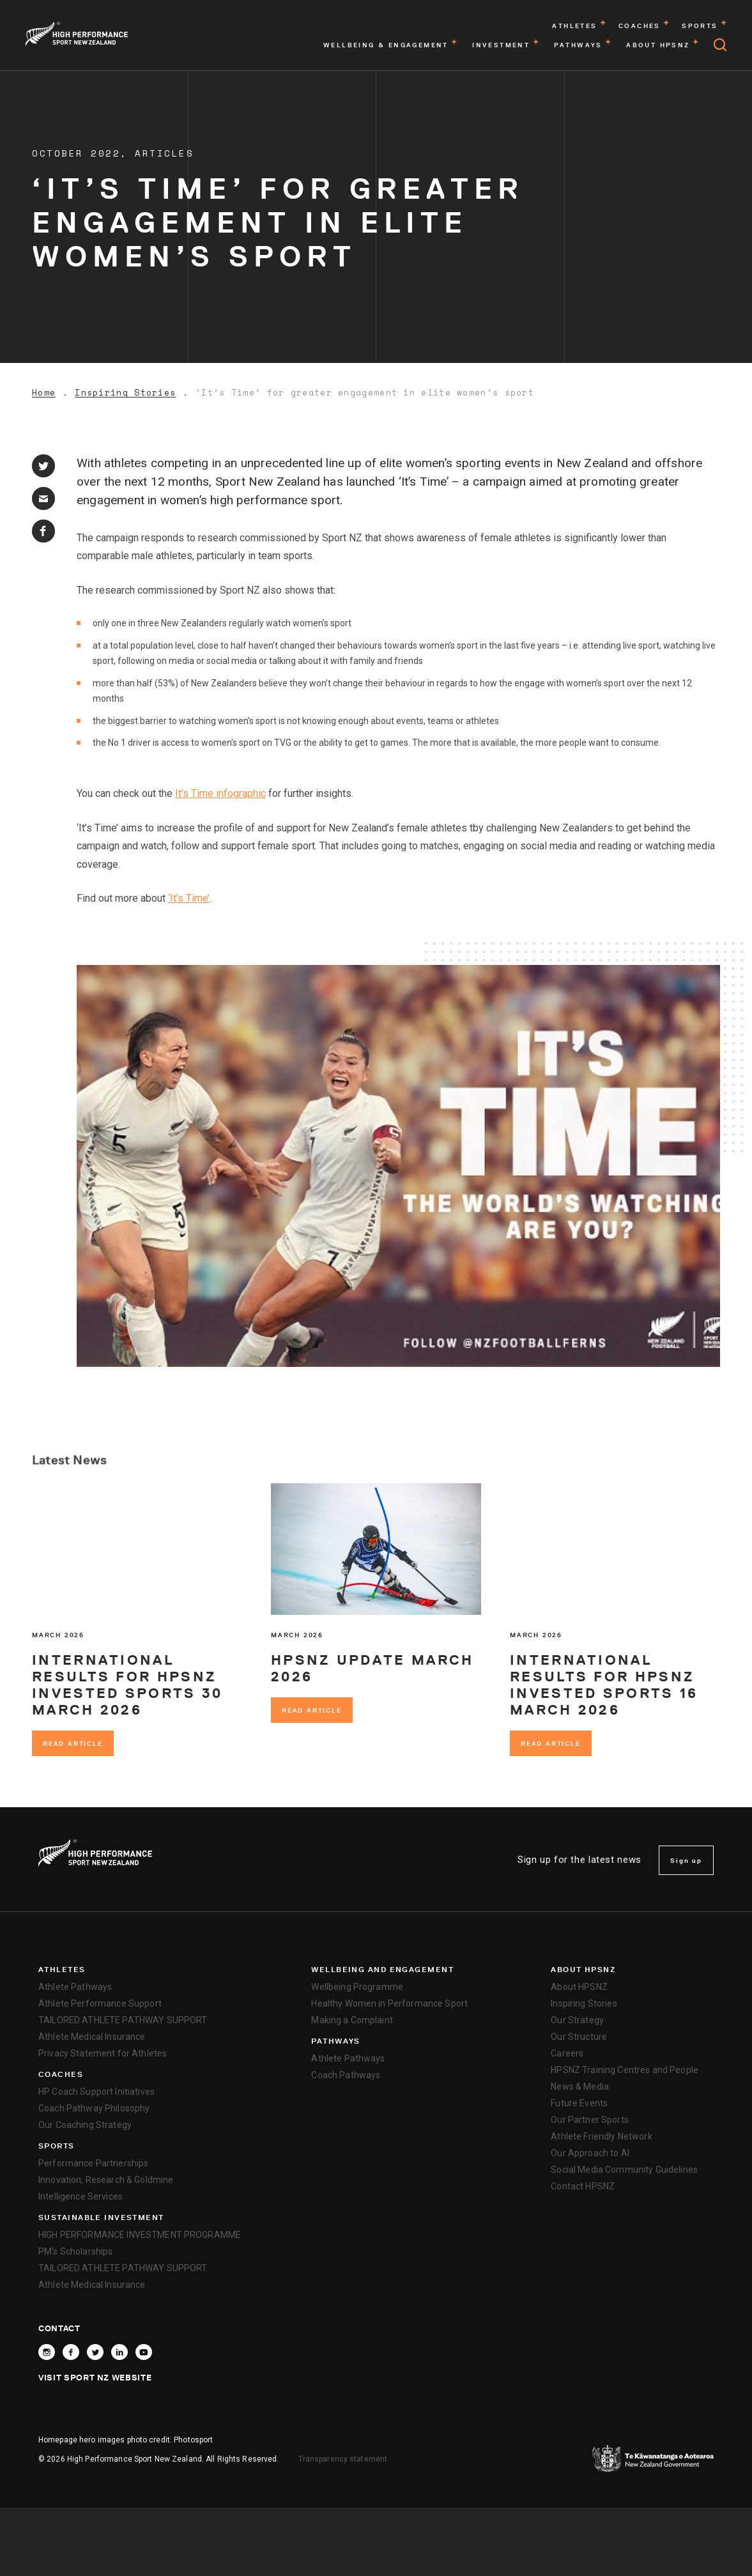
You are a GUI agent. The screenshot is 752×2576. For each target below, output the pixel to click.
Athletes (62, 1969)
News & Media (580, 2086)
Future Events (579, 2103)
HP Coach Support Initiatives (96, 2091)
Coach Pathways (345, 2075)
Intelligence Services (80, 2196)
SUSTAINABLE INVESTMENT (101, 2217)
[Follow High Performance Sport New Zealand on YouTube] (143, 2352)
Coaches (60, 2074)
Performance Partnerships (93, 2163)
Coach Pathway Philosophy (94, 2108)
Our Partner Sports (590, 2120)
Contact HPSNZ (583, 2186)
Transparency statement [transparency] (343, 2459)
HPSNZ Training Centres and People (624, 2070)
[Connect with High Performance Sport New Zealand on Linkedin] (119, 2352)
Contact (59, 2328)
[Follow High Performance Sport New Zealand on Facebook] (71, 2352)
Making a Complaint (352, 2020)
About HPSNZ (583, 1969)
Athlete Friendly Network (601, 2136)
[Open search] (720, 44)
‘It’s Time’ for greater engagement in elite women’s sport (365, 393)
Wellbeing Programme (357, 1987)
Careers (567, 2053)
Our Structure (579, 2037)
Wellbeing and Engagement (382, 1969)
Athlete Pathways (75, 1987)
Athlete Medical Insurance (92, 2037)
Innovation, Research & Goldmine (105, 2180)
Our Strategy (577, 2020)
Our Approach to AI (590, 2153)
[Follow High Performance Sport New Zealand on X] (95, 2352)
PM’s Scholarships (75, 2251)
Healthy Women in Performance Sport (389, 2003)
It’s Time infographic (220, 793)
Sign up (686, 1860)
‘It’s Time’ (189, 898)
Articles (164, 153)
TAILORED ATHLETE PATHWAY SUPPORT (122, 2020)
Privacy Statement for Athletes (102, 2053)
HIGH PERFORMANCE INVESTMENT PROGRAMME (139, 2235)
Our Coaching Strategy (85, 2125)
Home (44, 393)
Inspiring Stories (125, 393)
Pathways (335, 2041)
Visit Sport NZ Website (94, 2377)
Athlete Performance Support (100, 2003)
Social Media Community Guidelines (624, 2169)
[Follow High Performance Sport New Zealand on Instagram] (46, 2352)
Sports (56, 2145)
